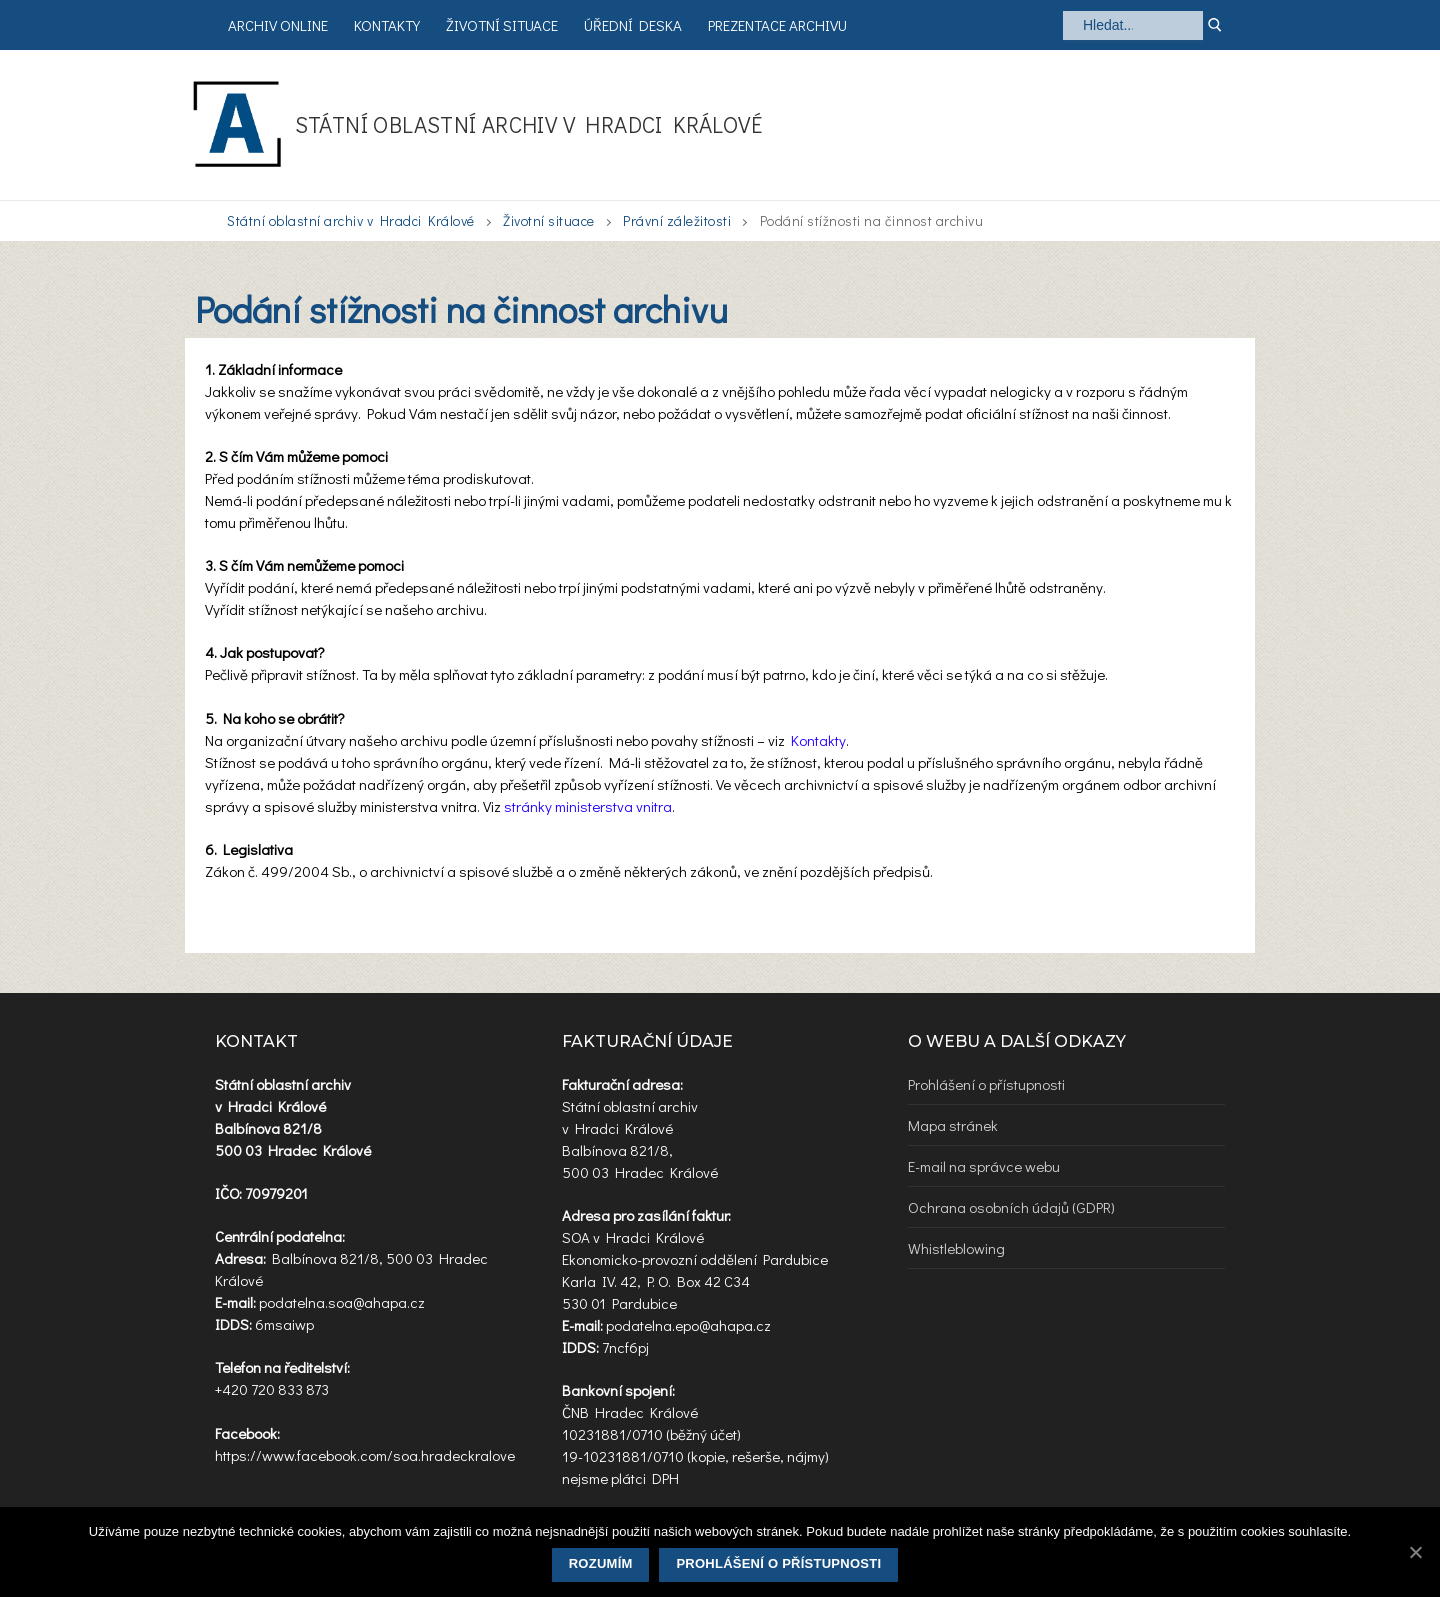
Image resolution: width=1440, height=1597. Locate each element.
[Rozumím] (1415, 1552)
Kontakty (818, 740)
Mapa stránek (953, 1125)
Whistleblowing (956, 1248)
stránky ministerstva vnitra (588, 806)
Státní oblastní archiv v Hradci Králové (529, 124)
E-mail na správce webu (984, 1166)
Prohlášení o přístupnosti (986, 1084)
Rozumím (601, 1563)
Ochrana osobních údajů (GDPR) (1011, 1207)
